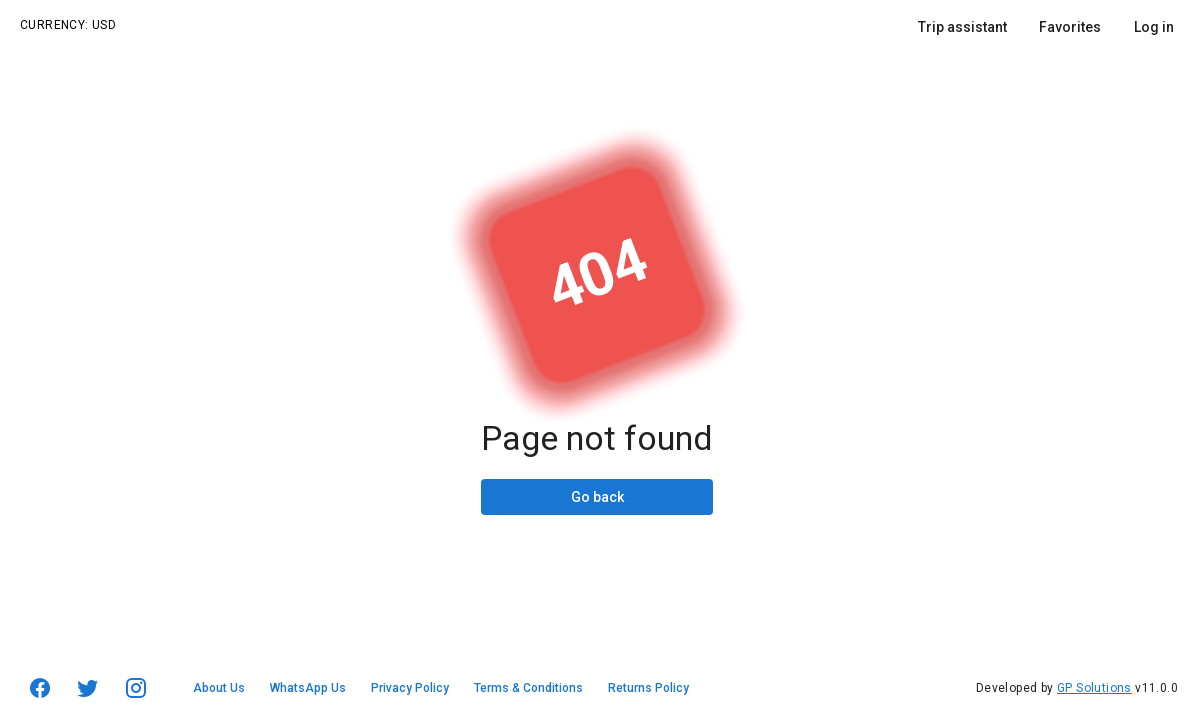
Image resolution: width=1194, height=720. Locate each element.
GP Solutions (1094, 688)
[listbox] (1046, 35)
